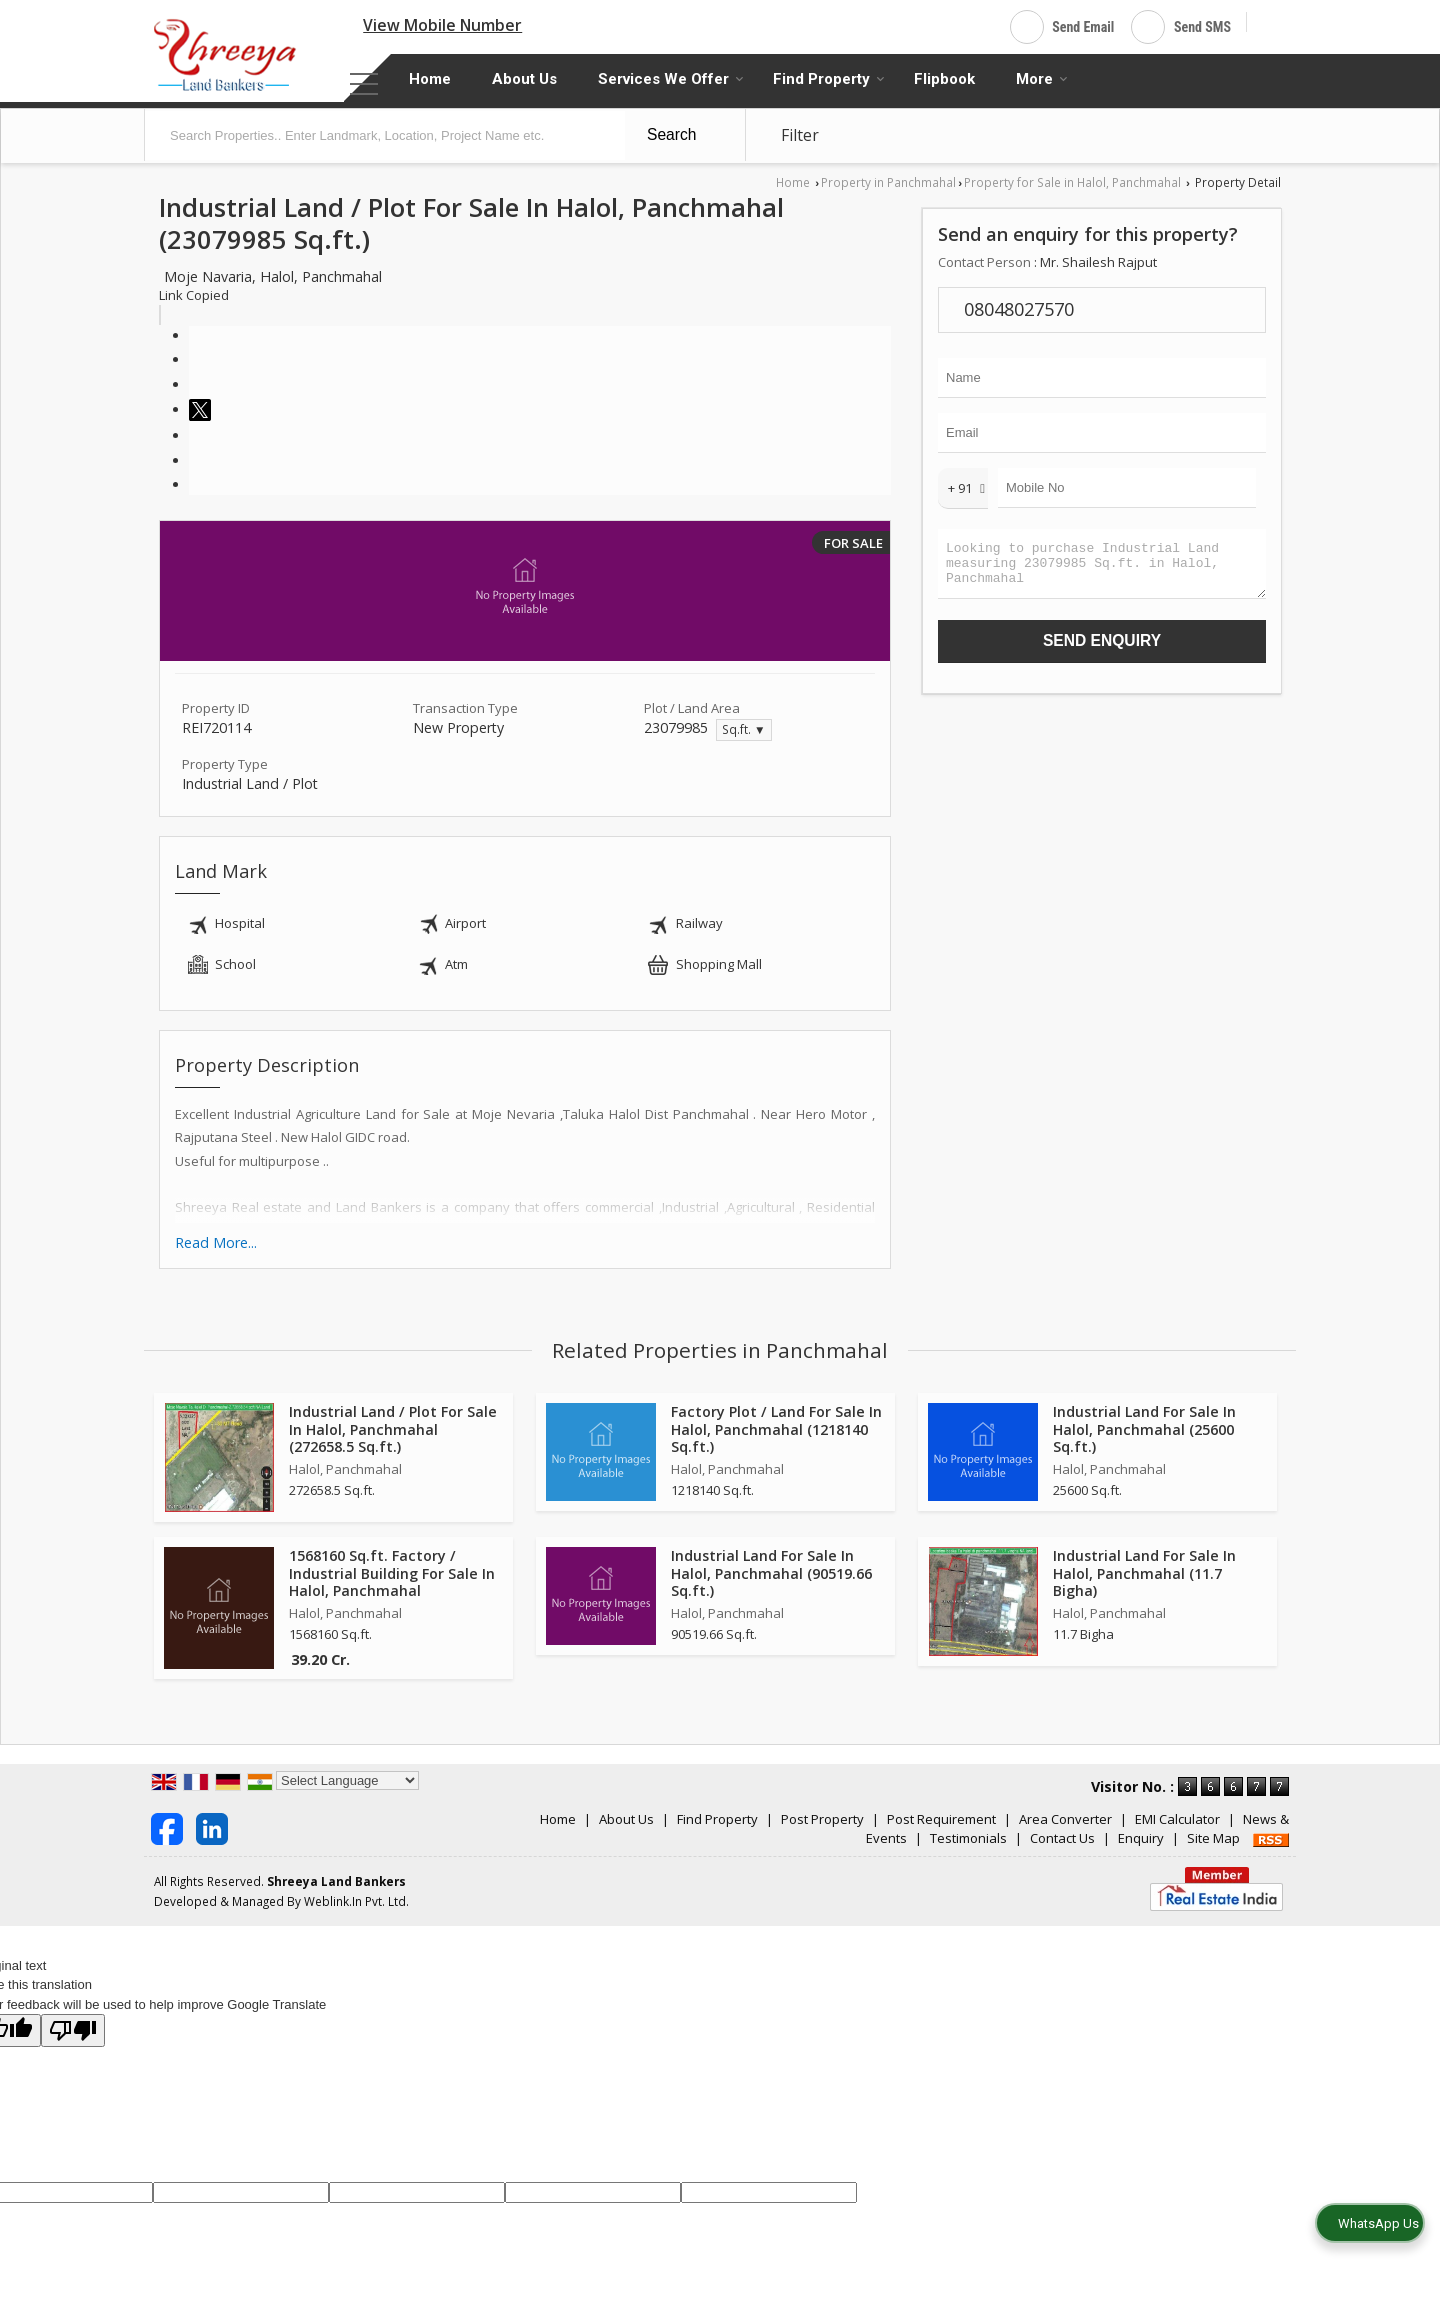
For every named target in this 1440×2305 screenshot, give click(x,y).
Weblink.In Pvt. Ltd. (356, 1901)
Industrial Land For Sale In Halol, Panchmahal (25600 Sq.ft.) (1144, 1428)
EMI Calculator (1177, 1819)
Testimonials (968, 1838)
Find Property (829, 79)
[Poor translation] (73, 2030)
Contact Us (1062, 1838)
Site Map (1213, 1838)
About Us (524, 79)
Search (671, 134)
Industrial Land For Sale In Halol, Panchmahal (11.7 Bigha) (1144, 1572)
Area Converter (1065, 1819)
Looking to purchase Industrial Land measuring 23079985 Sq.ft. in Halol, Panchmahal (1102, 568)
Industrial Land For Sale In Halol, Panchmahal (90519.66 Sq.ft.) (771, 1572)
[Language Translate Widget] (347, 1780)
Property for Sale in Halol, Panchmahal (1072, 182)
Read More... (216, 1242)
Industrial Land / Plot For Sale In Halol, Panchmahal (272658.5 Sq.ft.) (393, 1428)
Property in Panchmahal (888, 182)
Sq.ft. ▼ (744, 729)
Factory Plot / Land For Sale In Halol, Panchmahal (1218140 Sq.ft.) (776, 1428)
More (1042, 79)
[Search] (1269, 23)
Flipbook (944, 79)
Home (430, 79)
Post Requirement (941, 1819)
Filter (800, 135)
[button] (442, 25)
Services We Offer (671, 79)
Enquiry (1141, 1838)
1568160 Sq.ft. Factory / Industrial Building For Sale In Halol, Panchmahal (392, 1572)
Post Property (822, 1819)
